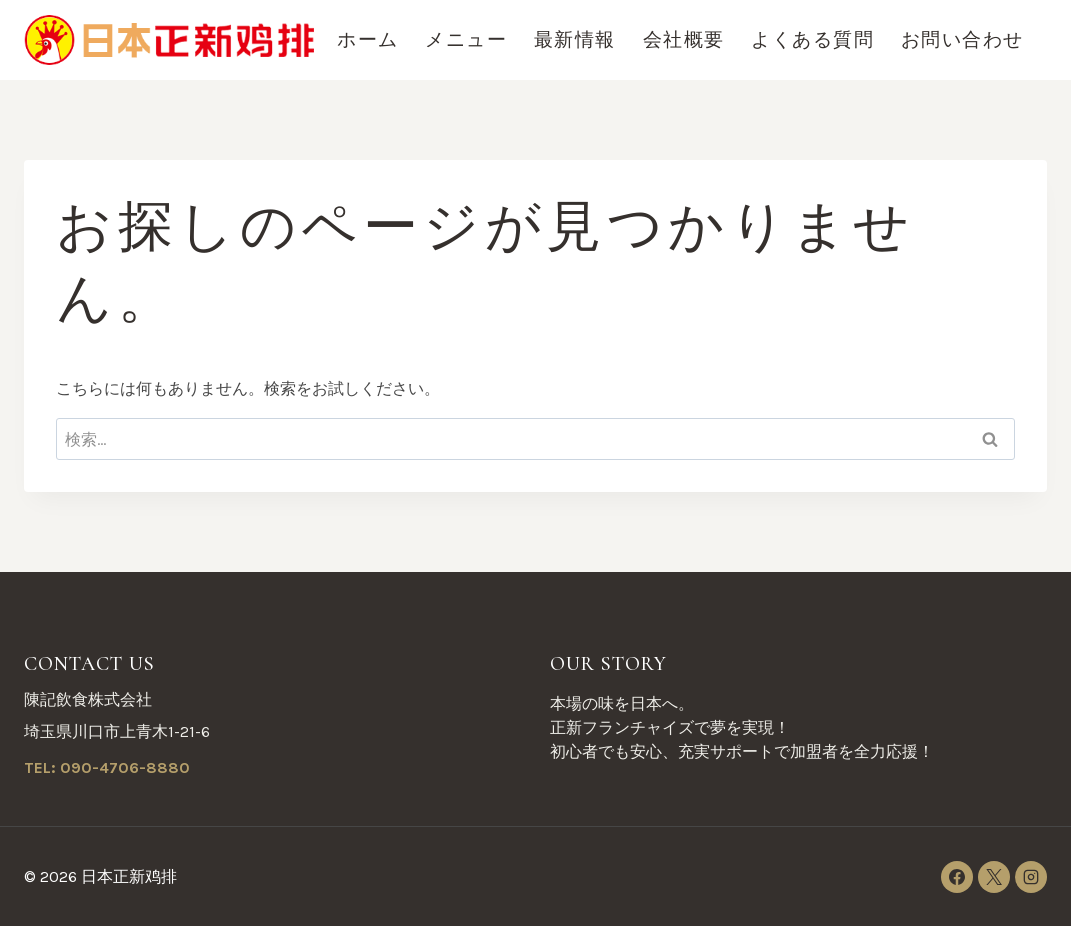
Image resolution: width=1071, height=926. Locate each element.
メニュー (466, 40)
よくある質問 (812, 40)
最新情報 (575, 40)
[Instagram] (1031, 877)
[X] (994, 877)
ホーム (368, 40)
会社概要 (684, 40)
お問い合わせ (962, 40)
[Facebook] (957, 877)
